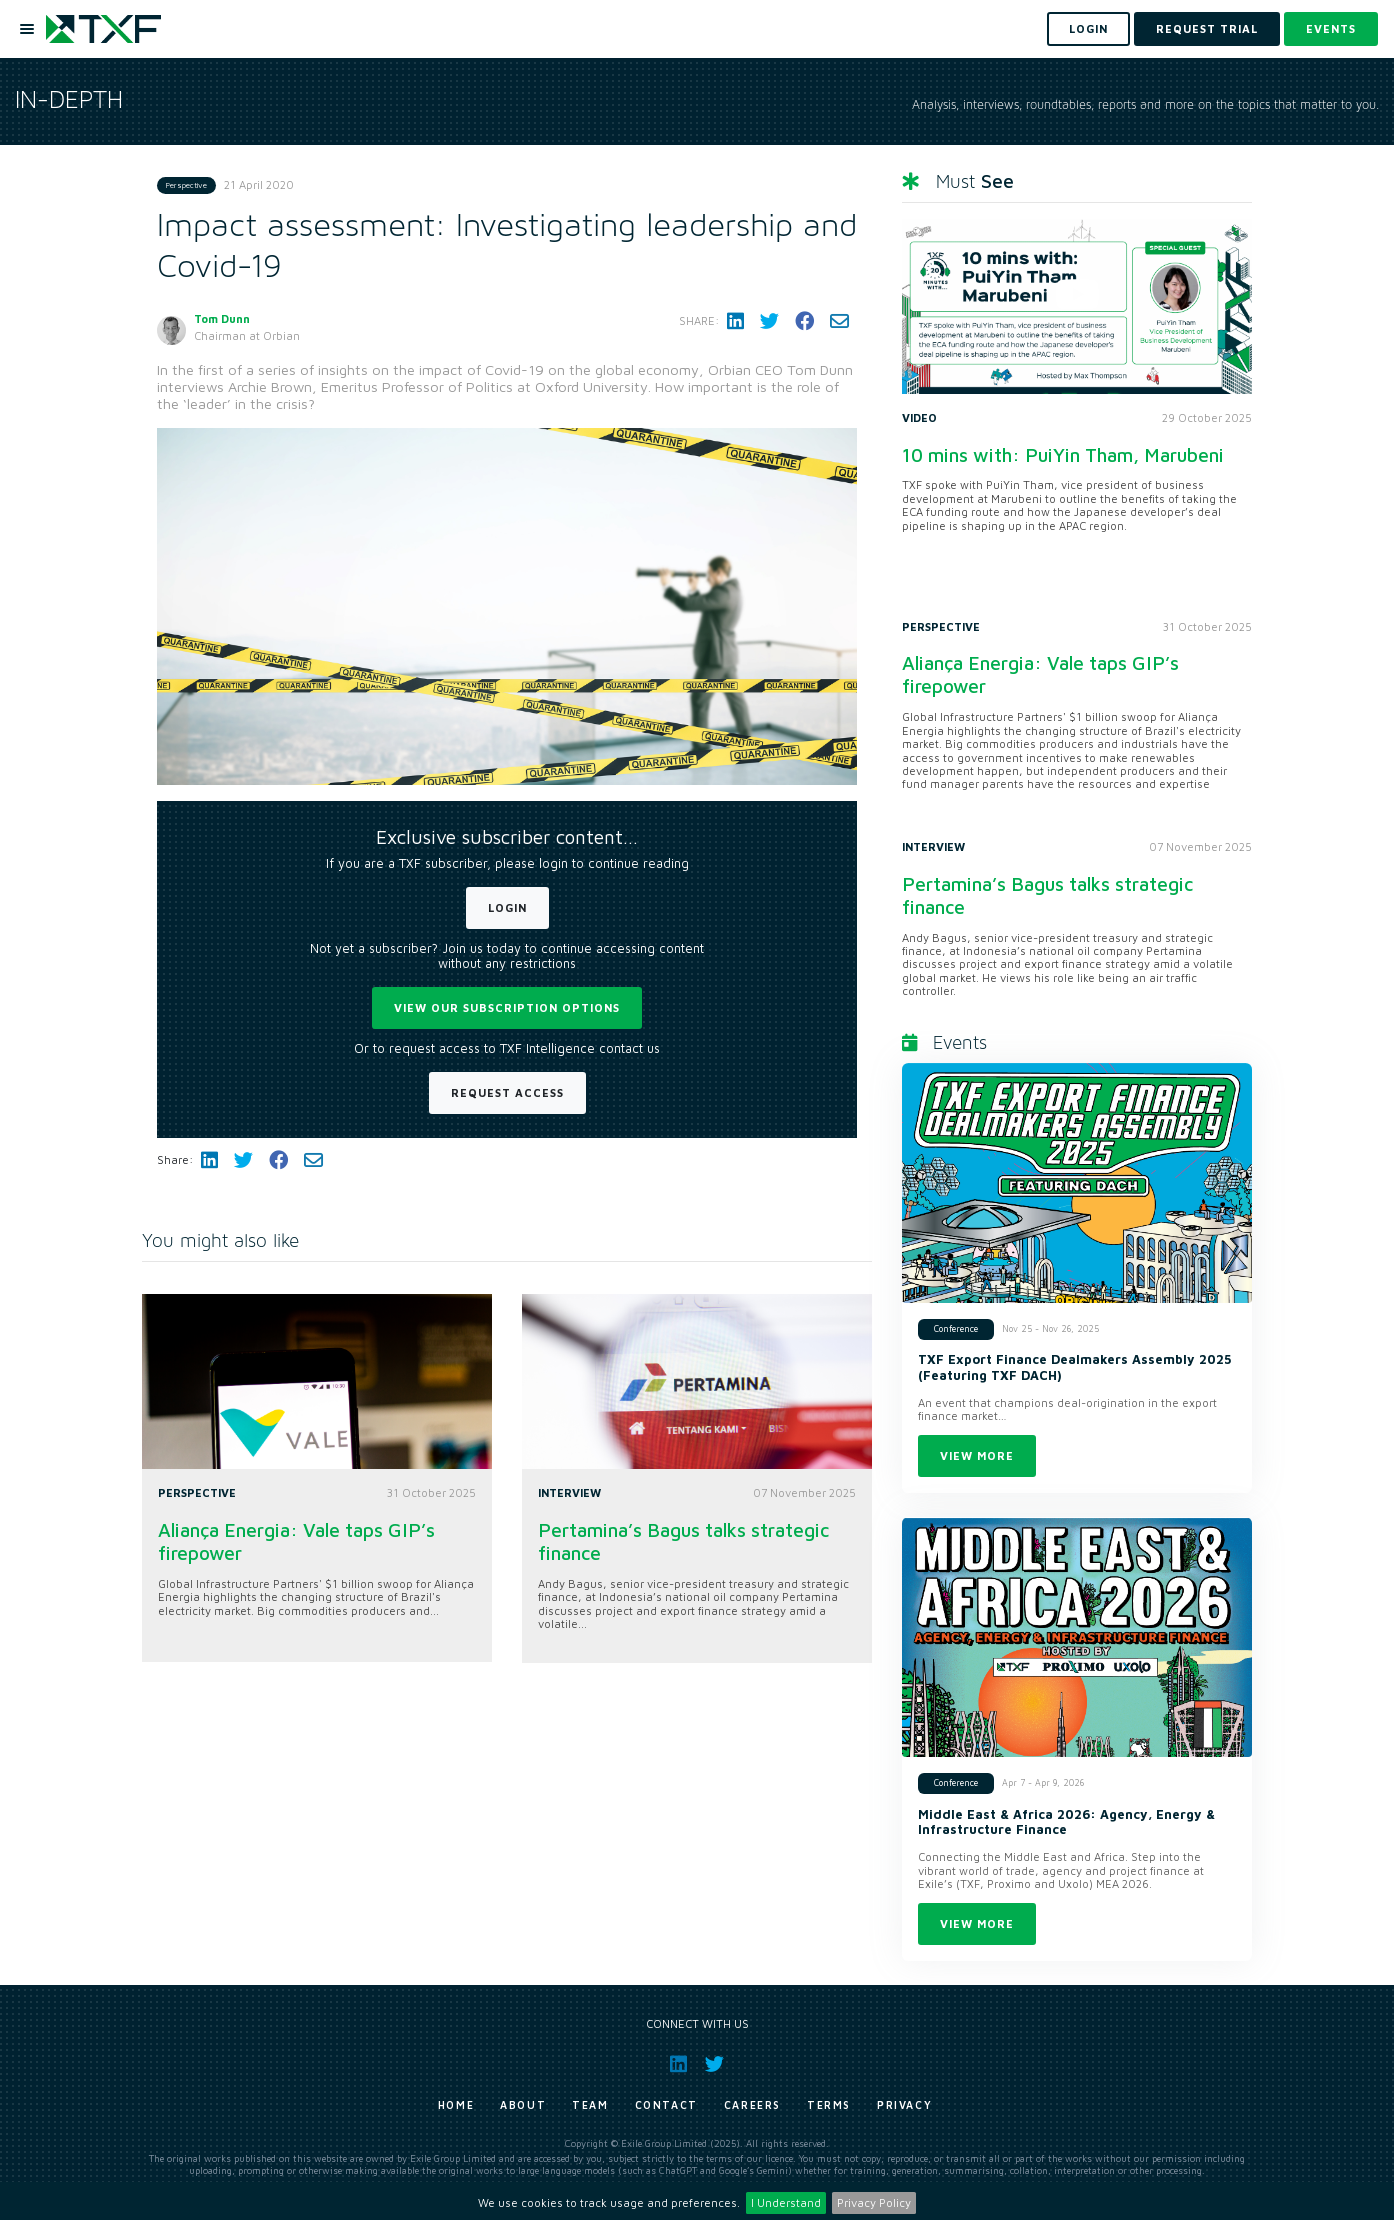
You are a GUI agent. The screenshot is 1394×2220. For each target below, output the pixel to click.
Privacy (904, 2105)
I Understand (786, 2202)
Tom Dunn (222, 318)
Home (456, 2105)
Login (507, 907)
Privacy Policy (874, 2202)
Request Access (507, 1092)
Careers (752, 2105)
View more (977, 1455)
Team (590, 2105)
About (523, 2105)
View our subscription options (507, 1007)
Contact (666, 2105)
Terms (829, 2105)
